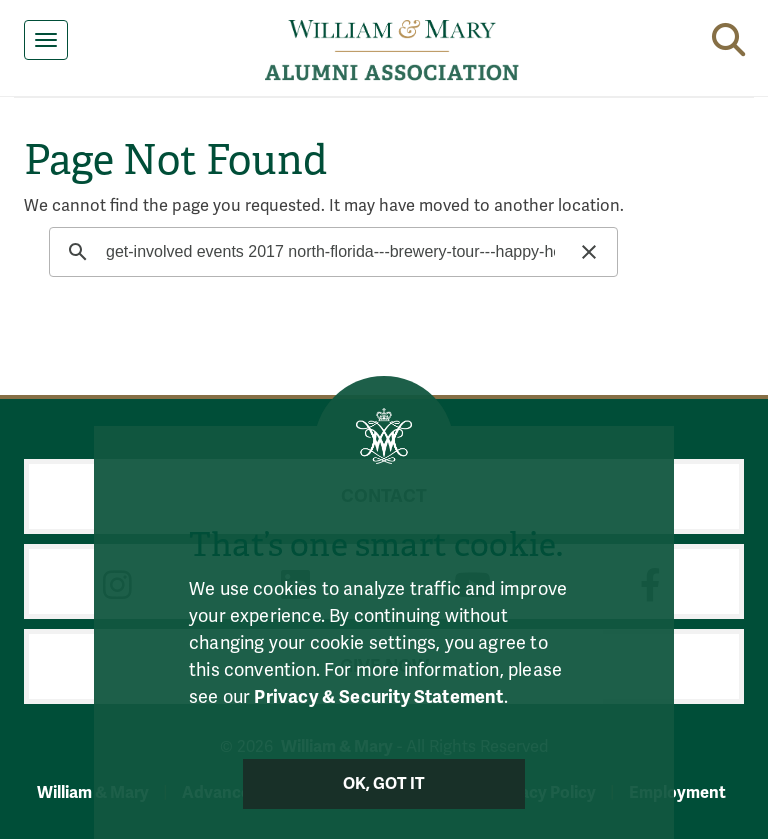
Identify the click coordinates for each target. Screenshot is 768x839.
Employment (677, 792)
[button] (728, 36)
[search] (330, 252)
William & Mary (93, 792)
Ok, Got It (384, 784)
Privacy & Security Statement (378, 697)
